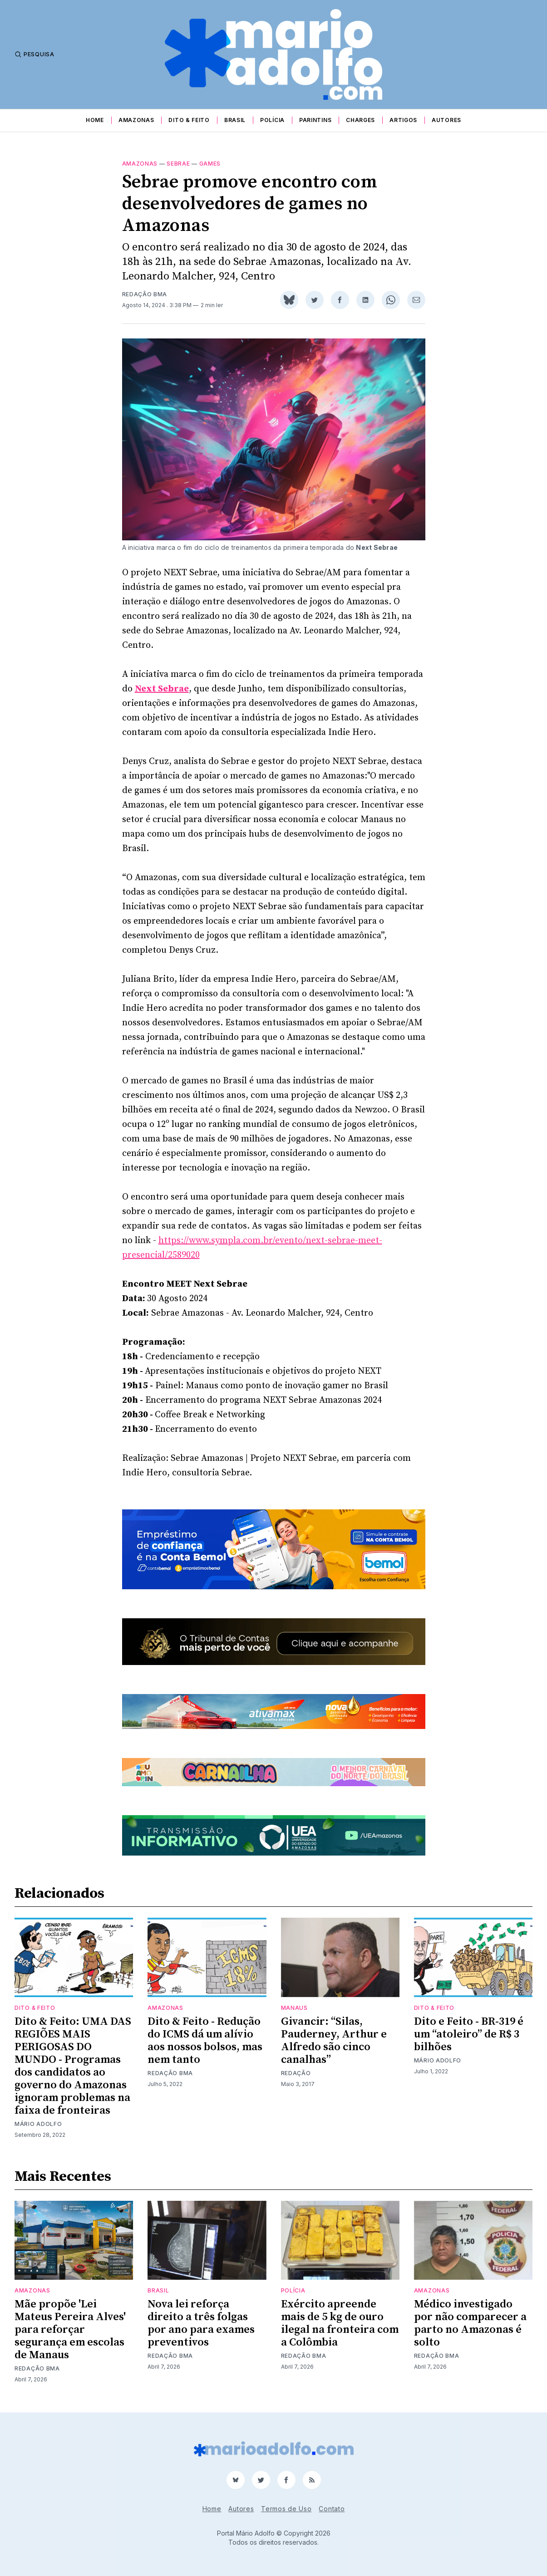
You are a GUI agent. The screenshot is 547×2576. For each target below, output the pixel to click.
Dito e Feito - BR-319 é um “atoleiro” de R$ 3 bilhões (468, 2034)
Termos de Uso (286, 2508)
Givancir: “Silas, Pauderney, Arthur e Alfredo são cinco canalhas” (334, 2041)
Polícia (272, 120)
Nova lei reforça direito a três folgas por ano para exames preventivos (201, 2323)
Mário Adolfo (38, 2124)
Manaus (294, 2007)
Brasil (235, 120)
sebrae (178, 163)
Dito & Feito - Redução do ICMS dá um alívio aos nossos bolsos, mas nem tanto (205, 2041)
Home (95, 120)
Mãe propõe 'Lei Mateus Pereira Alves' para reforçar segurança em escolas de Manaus (70, 2329)
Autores (446, 120)
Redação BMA (145, 294)
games (210, 163)
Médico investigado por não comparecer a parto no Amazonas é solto (470, 2323)
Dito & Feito (188, 120)
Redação (296, 2073)
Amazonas (136, 120)
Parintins (315, 120)
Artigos (403, 120)
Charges (360, 120)
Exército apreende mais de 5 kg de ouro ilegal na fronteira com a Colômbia (340, 2323)
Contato (332, 2508)
